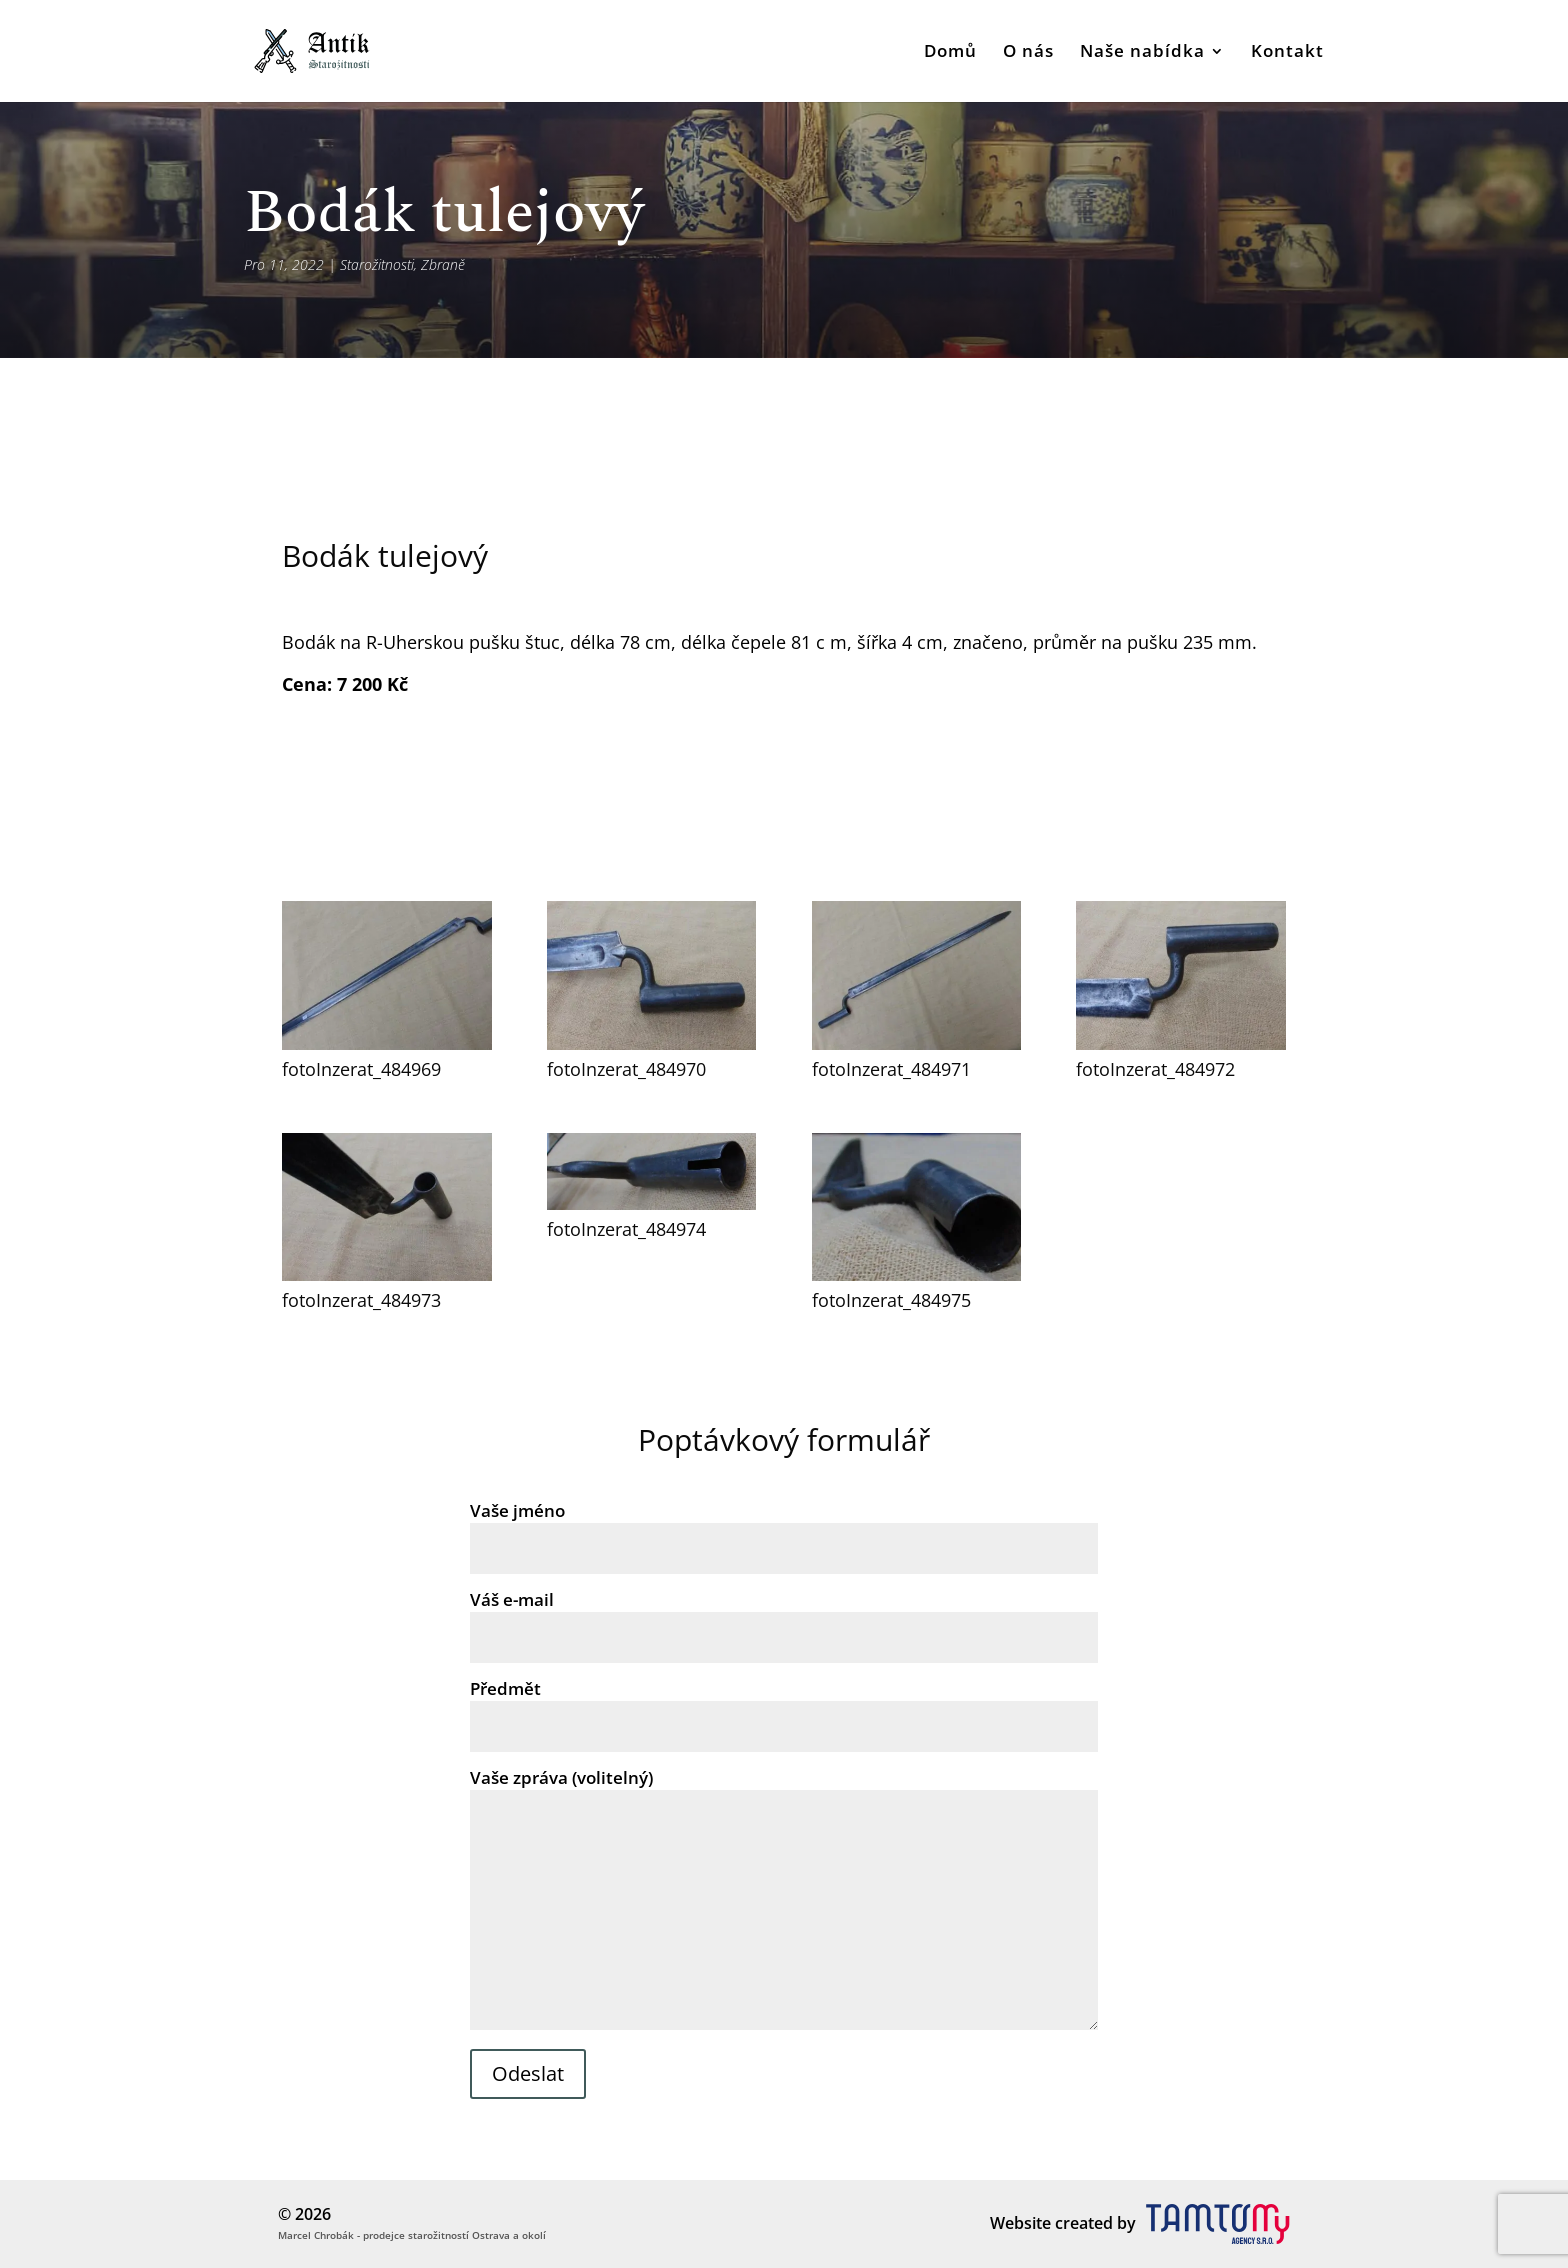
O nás (1028, 53)
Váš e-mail (783, 1618)
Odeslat (528, 2073)
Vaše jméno (783, 1529)
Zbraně (443, 264)
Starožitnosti (377, 264)
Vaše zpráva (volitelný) (783, 1900)
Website (1020, 2223)
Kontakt (1287, 53)
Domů (950, 53)
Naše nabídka (1142, 53)
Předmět (783, 1707)
